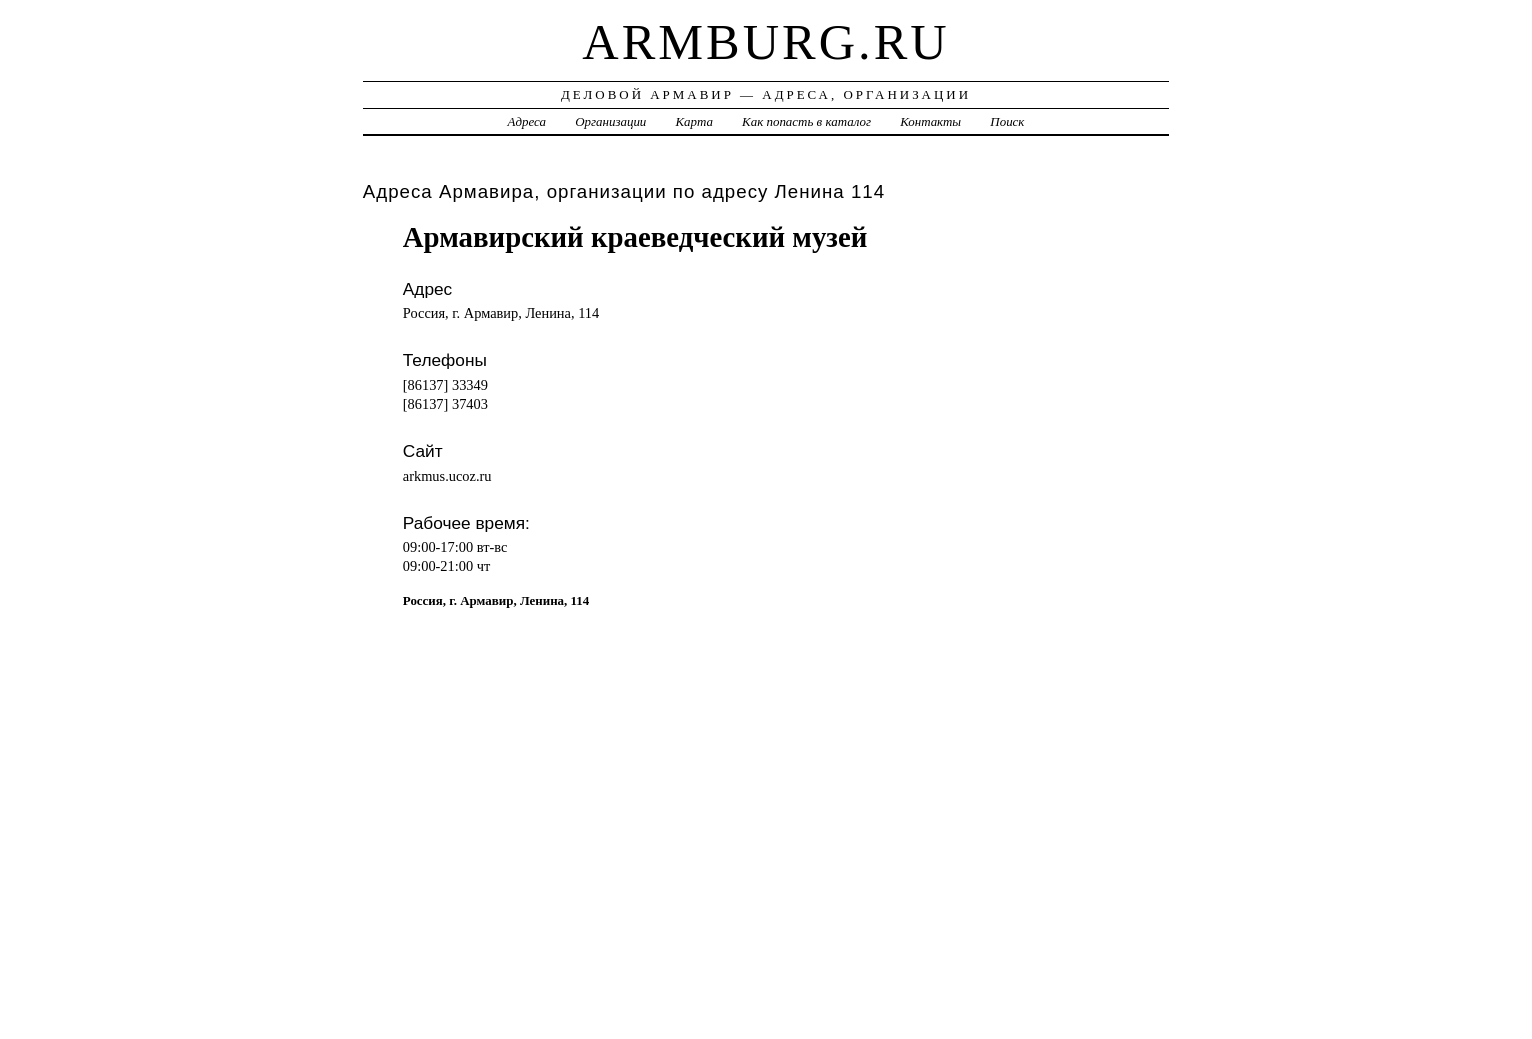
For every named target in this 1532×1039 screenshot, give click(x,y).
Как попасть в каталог (806, 121)
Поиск (1007, 121)
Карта (694, 121)
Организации (610, 121)
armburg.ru (765, 42)
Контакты (930, 121)
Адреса (527, 121)
